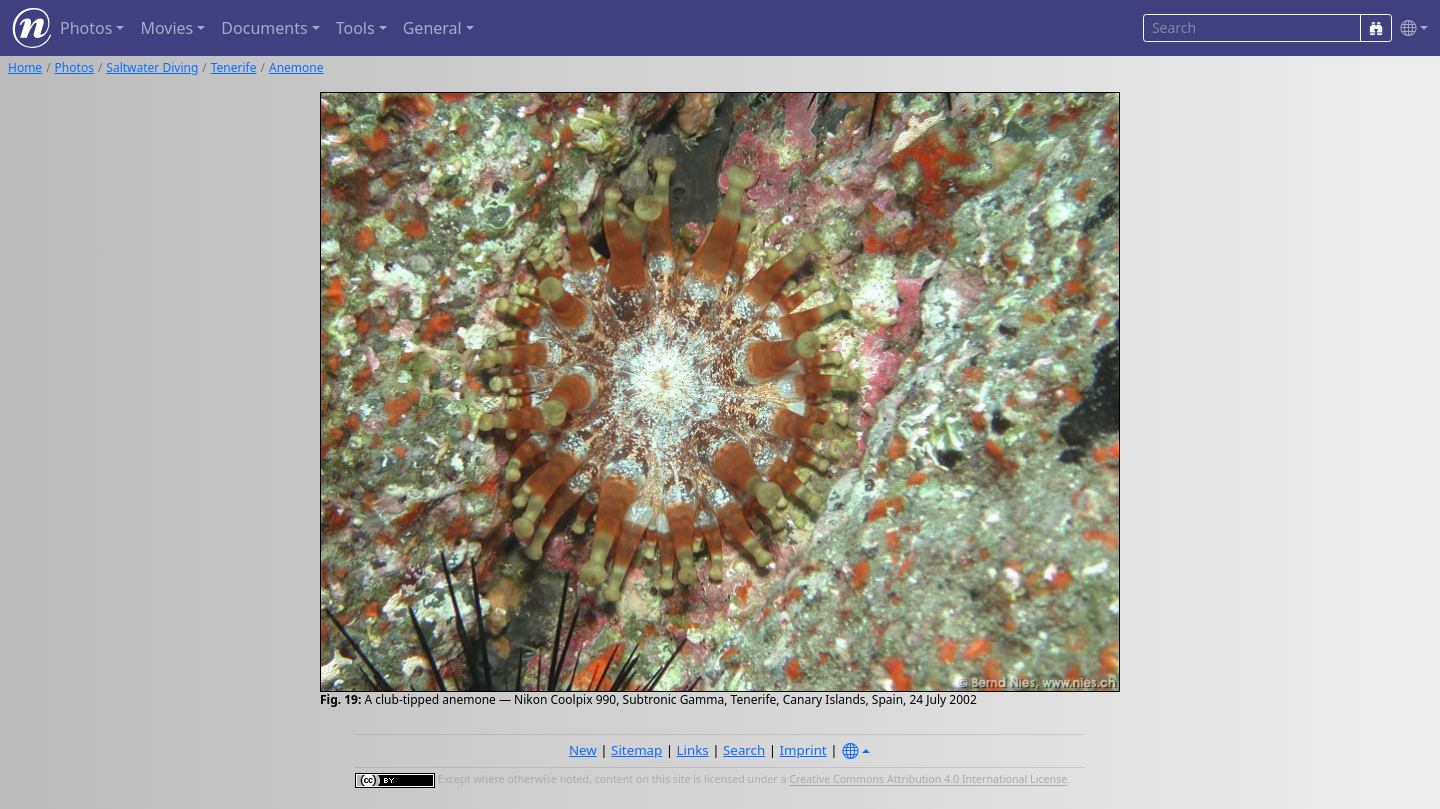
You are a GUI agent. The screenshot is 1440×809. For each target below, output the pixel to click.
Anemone (296, 67)
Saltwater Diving (152, 67)
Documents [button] (264, 28)
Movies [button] (166, 28)
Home (25, 67)
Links (693, 750)
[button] (1410, 28)
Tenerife (234, 67)
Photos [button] (86, 28)
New (583, 750)
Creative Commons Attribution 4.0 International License (928, 780)
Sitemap (636, 750)
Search (744, 750)
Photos (74, 67)
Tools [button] (355, 28)
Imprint (803, 750)
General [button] (432, 28)
